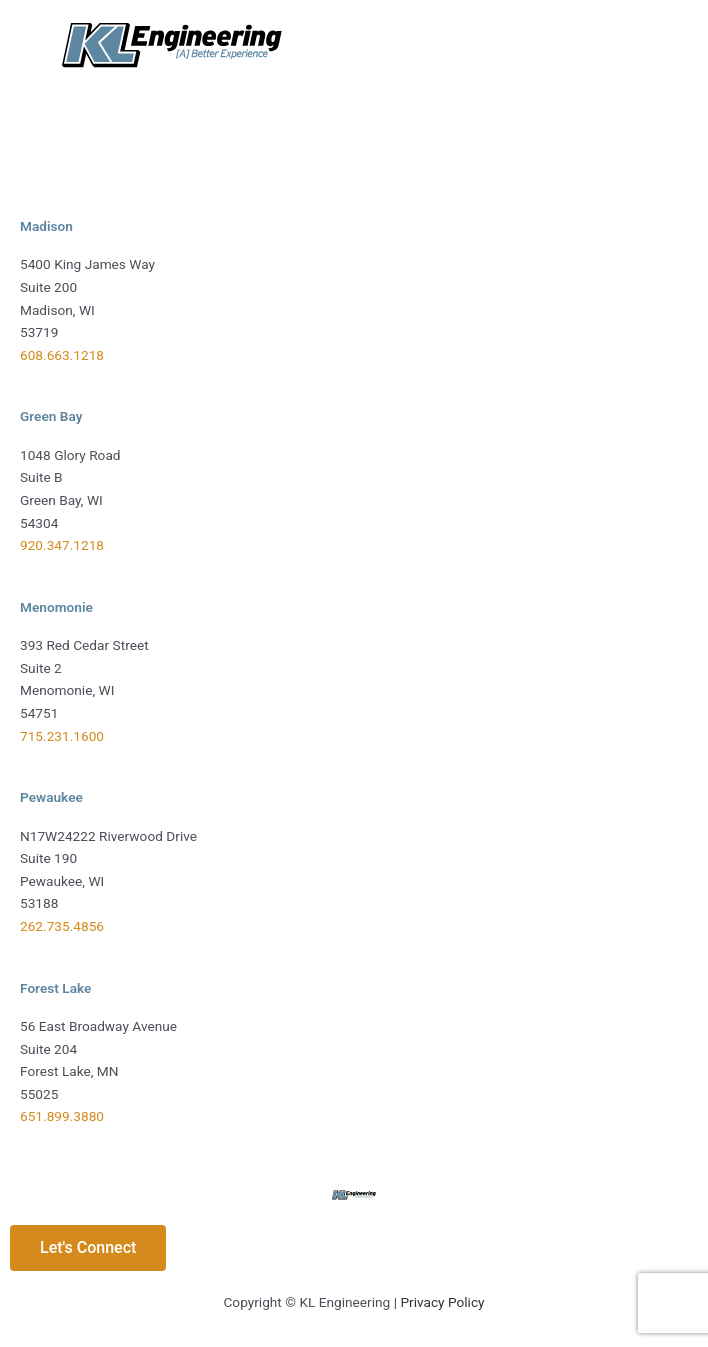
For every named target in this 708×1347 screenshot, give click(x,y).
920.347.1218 (62, 545)
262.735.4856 (62, 926)
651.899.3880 (62, 1116)
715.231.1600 (62, 736)
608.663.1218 (62, 355)
